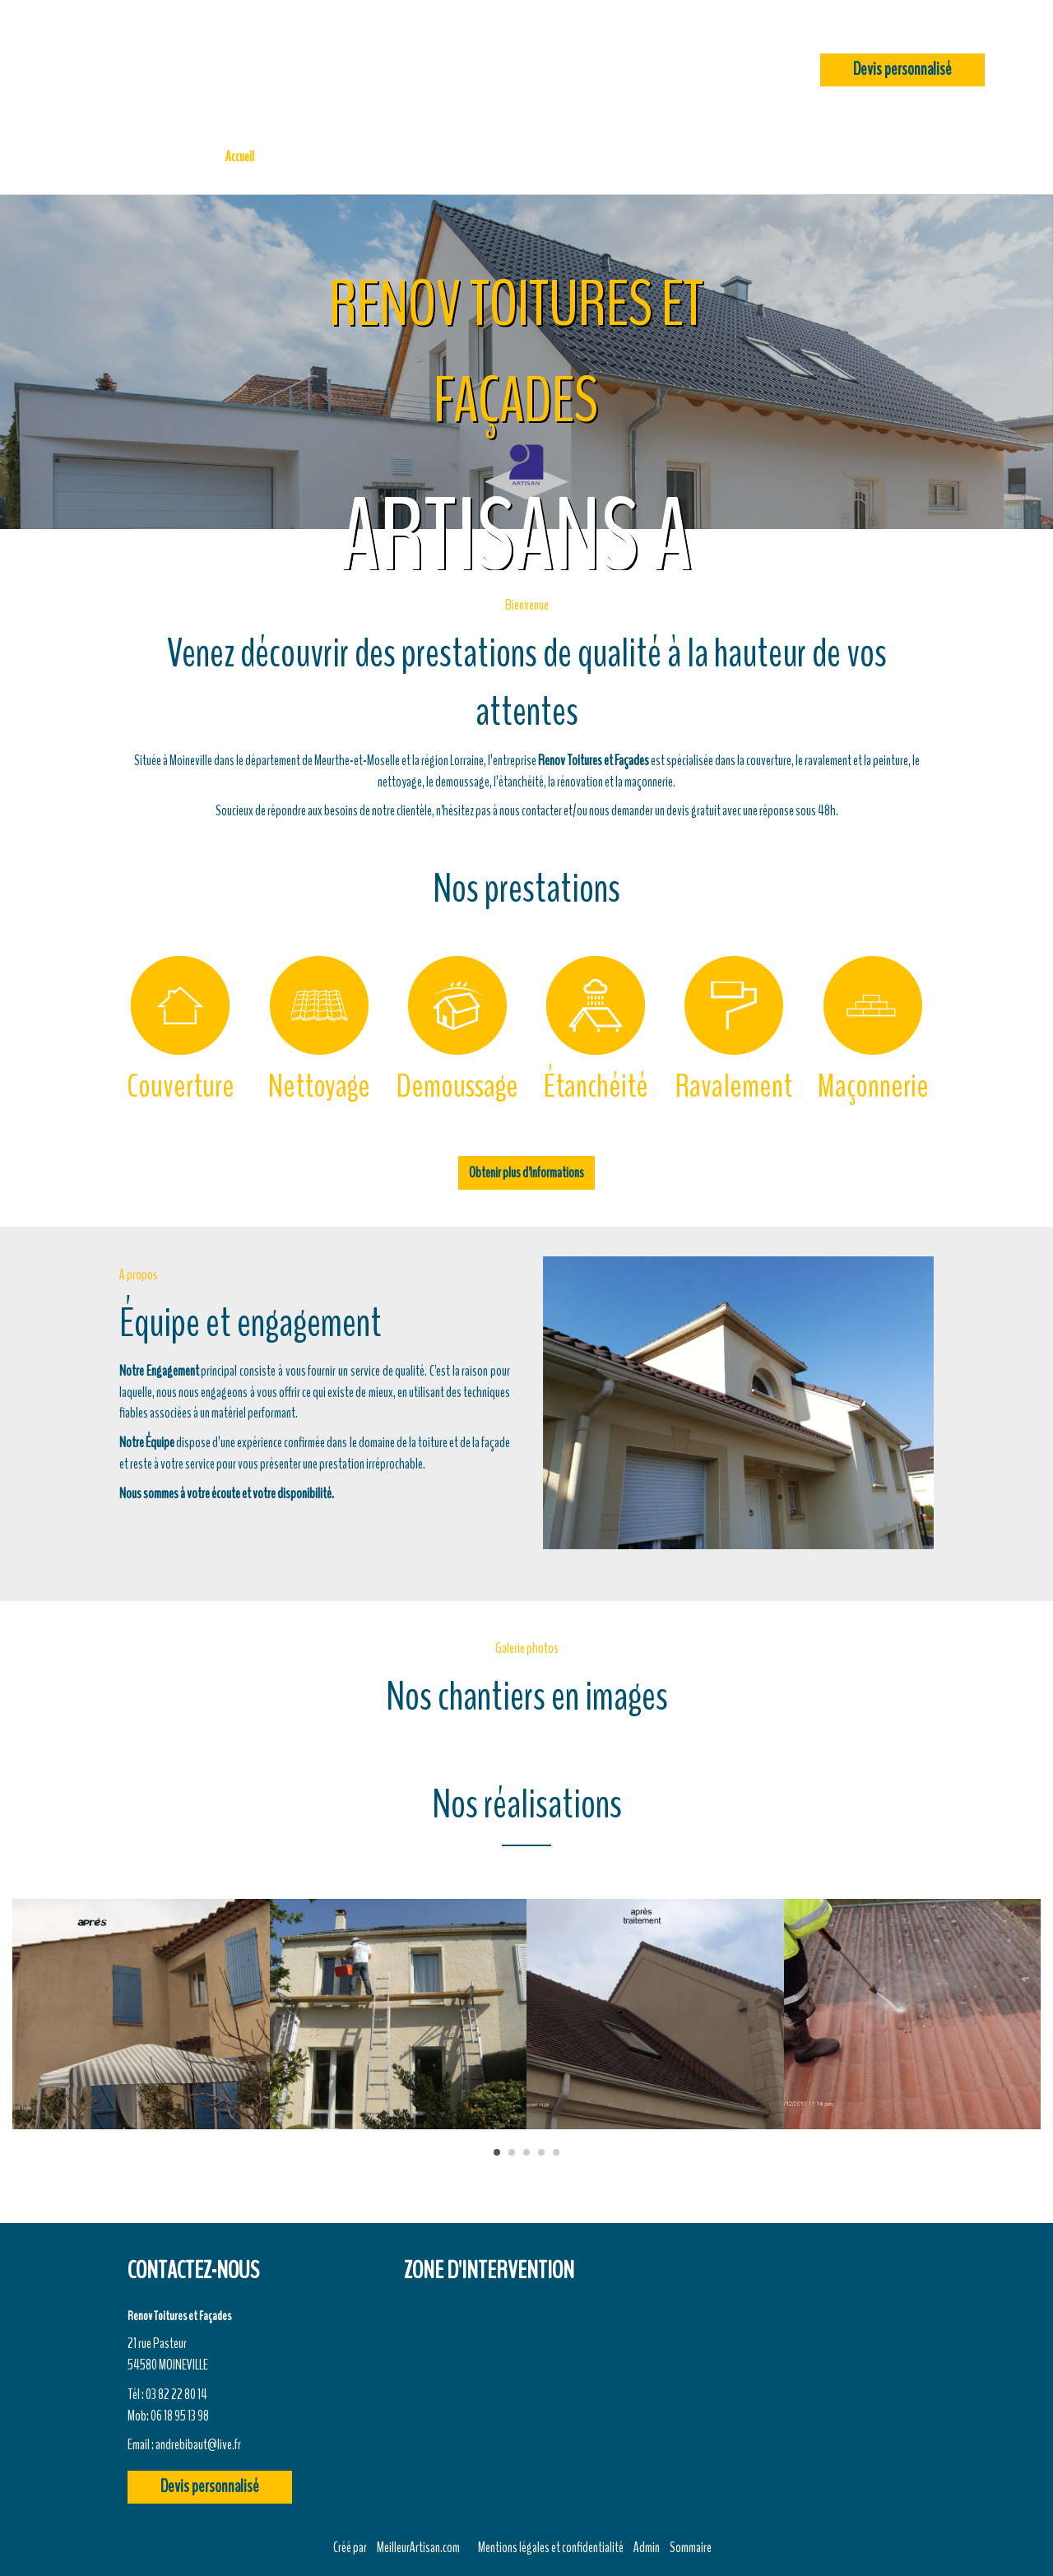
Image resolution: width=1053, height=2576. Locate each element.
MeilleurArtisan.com (418, 2547)
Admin (646, 2547)
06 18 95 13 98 (180, 2415)
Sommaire (691, 2547)
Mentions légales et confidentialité (551, 2547)
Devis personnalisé (902, 69)
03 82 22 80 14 (176, 2394)
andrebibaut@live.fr (198, 2444)
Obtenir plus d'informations (526, 1172)
